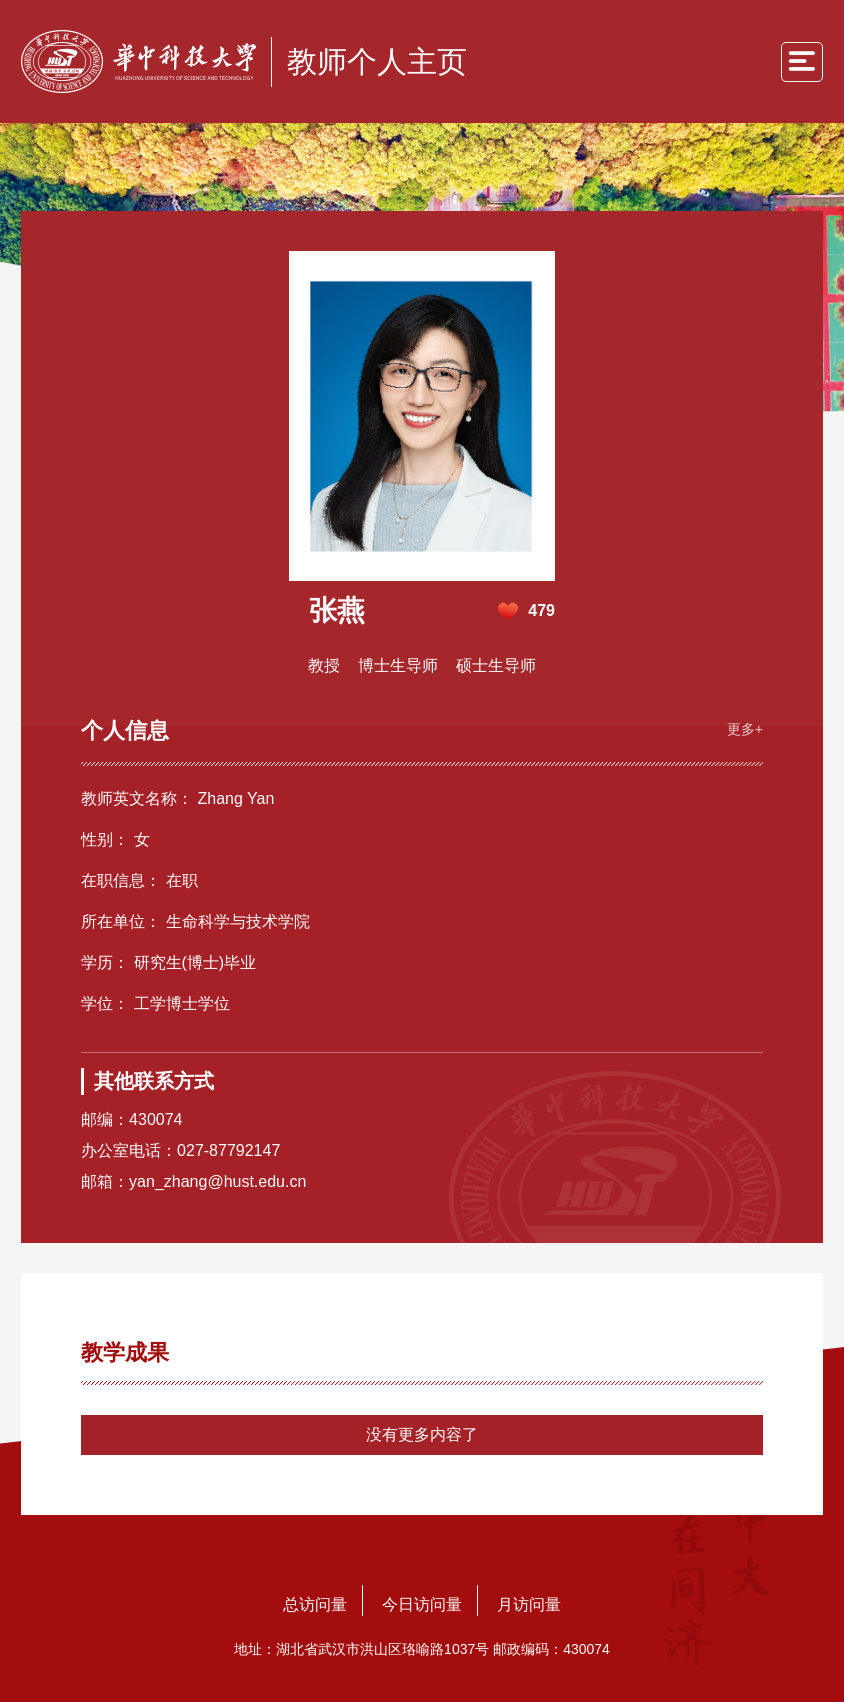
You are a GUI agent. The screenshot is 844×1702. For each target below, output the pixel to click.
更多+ (745, 729)
